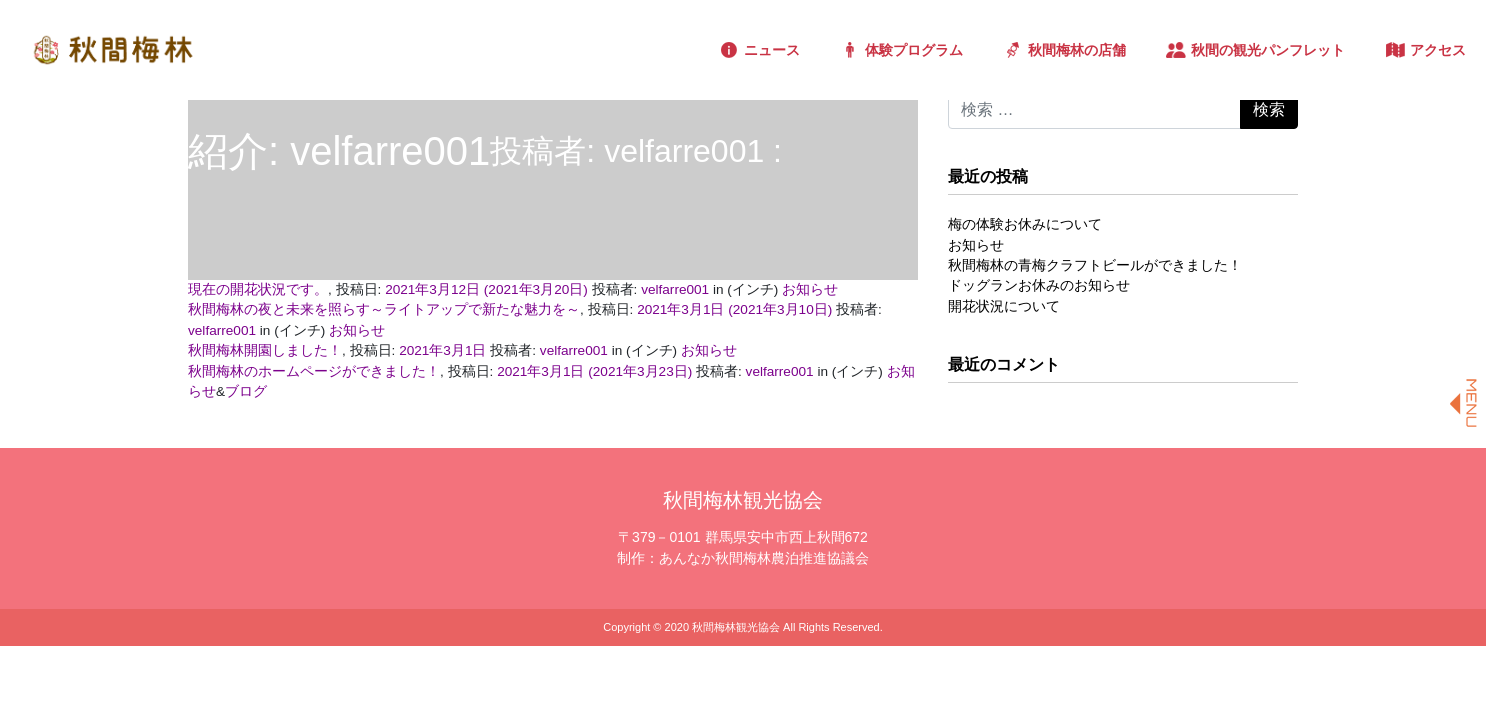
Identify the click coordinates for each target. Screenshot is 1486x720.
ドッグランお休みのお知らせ (1039, 285)
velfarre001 (675, 289)
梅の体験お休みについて (1025, 224)
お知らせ (810, 289)
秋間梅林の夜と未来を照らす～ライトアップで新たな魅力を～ (384, 309)
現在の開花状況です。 (258, 289)
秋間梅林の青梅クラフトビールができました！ (1095, 265)
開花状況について (1004, 306)
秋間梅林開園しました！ (265, 350)
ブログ (246, 391)
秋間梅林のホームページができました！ (314, 371)
